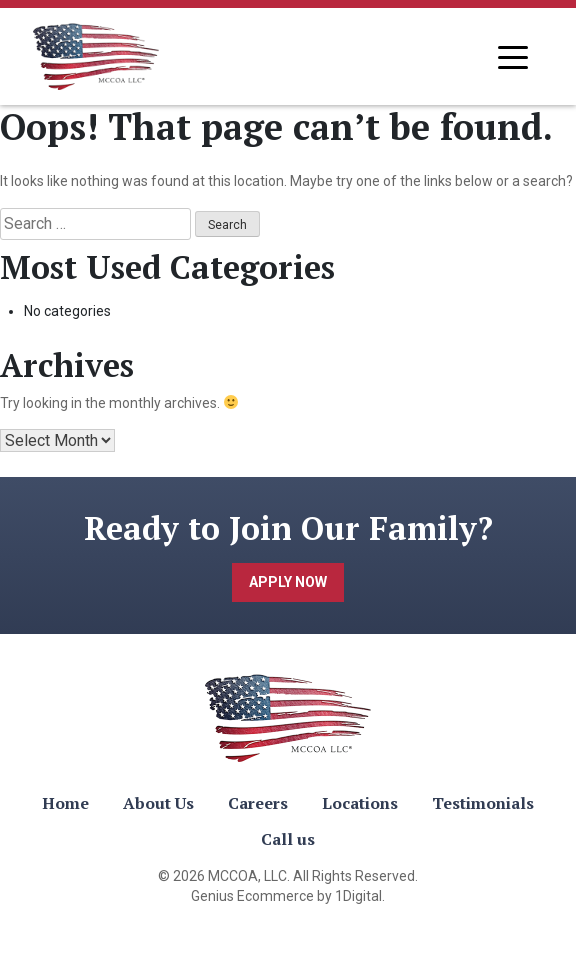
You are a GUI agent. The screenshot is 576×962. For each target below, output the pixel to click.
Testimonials (483, 803)
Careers (258, 803)
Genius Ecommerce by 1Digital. (288, 896)
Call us (288, 839)
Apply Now (288, 582)
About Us (158, 803)
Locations (360, 803)
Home (65, 803)
